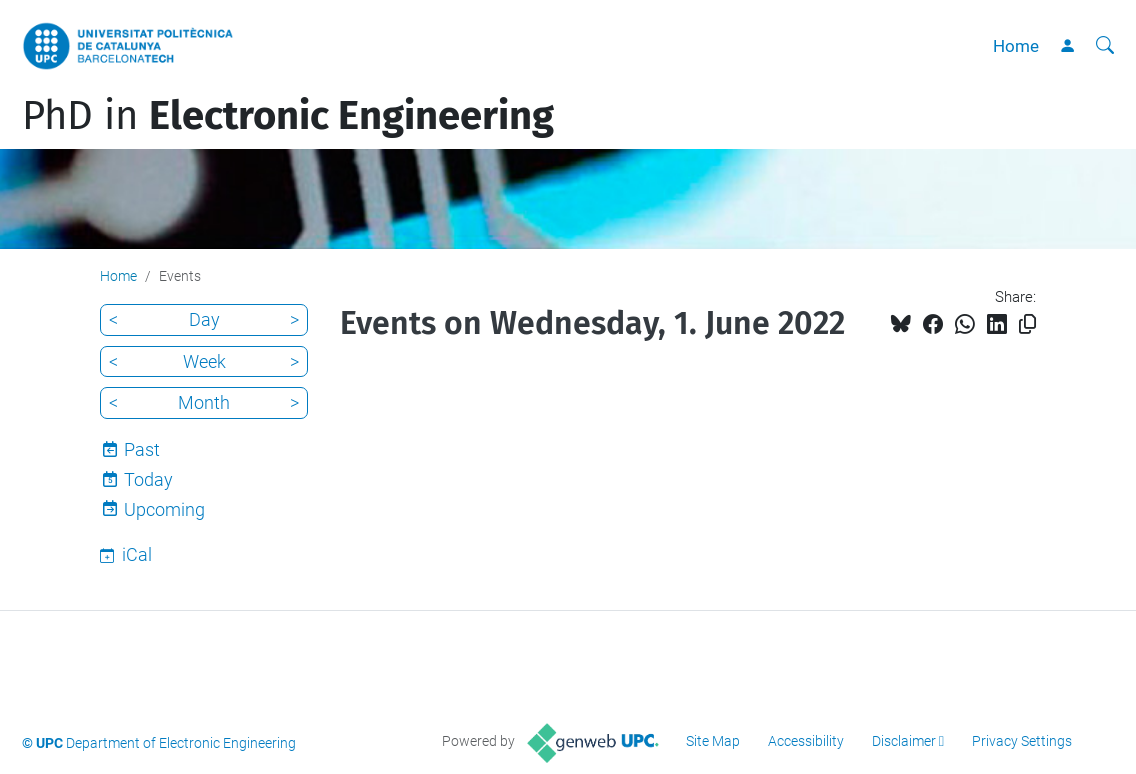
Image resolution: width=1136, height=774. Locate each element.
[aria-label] (1105, 46)
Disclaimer (904, 741)
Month (204, 402)
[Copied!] (1027, 324)
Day (204, 319)
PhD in (288, 116)
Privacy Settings (1022, 741)
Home (1016, 46)
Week (204, 361)
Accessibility (806, 741)
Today (148, 479)
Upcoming (164, 509)
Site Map (713, 741)
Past (142, 449)
